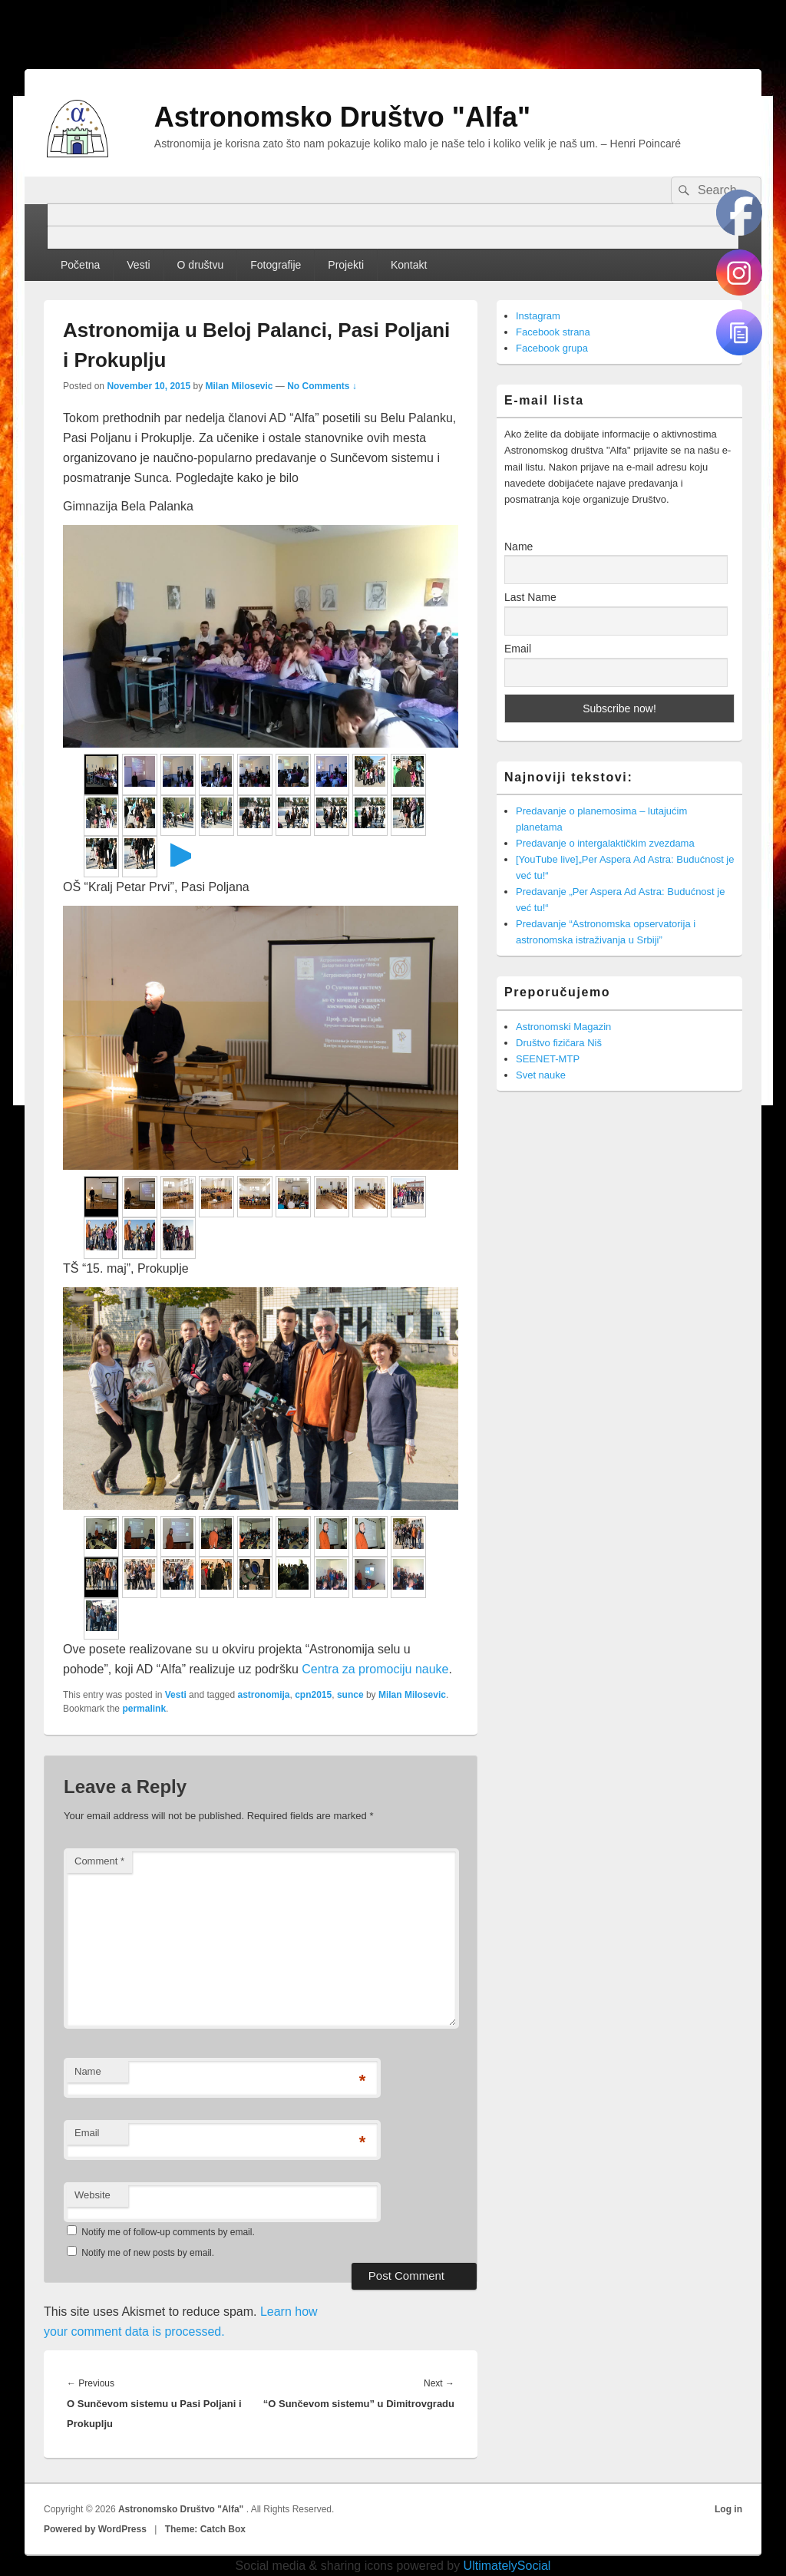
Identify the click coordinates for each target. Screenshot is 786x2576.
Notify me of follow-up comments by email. (167, 2232)
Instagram (538, 316)
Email (87, 2132)
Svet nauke (541, 1075)
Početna (80, 265)
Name (87, 2071)
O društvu (200, 265)
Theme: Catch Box (205, 2529)
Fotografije (275, 265)
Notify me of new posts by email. (147, 2252)
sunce (350, 1694)
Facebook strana (553, 332)
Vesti (138, 265)
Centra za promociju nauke (375, 1669)
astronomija (264, 1694)
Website (92, 2195)
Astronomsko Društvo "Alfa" (342, 117)
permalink (144, 1708)
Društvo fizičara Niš (559, 1043)
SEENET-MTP (548, 1059)
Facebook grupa (552, 348)
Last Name (530, 597)
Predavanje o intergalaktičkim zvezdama (605, 843)
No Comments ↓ (322, 386)
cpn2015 (313, 1694)
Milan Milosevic (238, 386)
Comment (99, 1861)
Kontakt (409, 265)
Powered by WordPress (95, 2529)
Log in (728, 2509)
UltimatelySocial (507, 2565)
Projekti (346, 265)
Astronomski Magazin (563, 1026)
